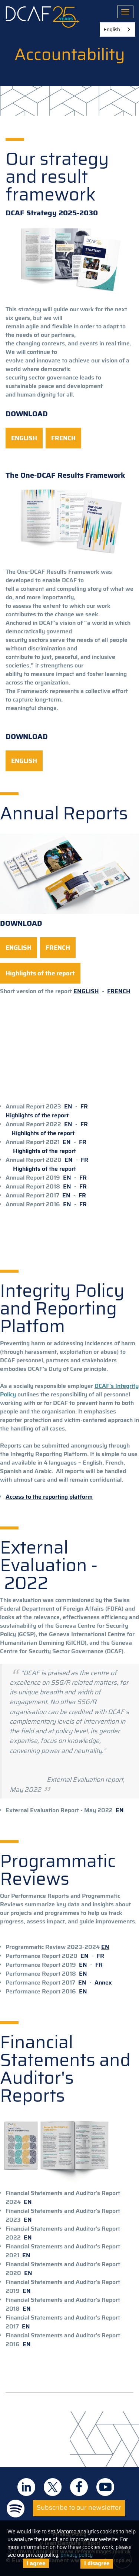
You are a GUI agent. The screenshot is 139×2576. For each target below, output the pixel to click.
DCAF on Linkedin (26, 2487)
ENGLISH (86, 991)
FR (84, 1106)
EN (68, 1106)
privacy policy (76, 2555)
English (112, 29)
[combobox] (117, 29)
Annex (103, 1982)
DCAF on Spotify (15, 2508)
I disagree (96, 2563)
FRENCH (118, 991)
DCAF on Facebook (79, 2487)
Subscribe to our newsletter (79, 2507)
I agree (36, 2563)
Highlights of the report (37, 1115)
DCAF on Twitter (53, 2487)
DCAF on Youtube (105, 2487)
